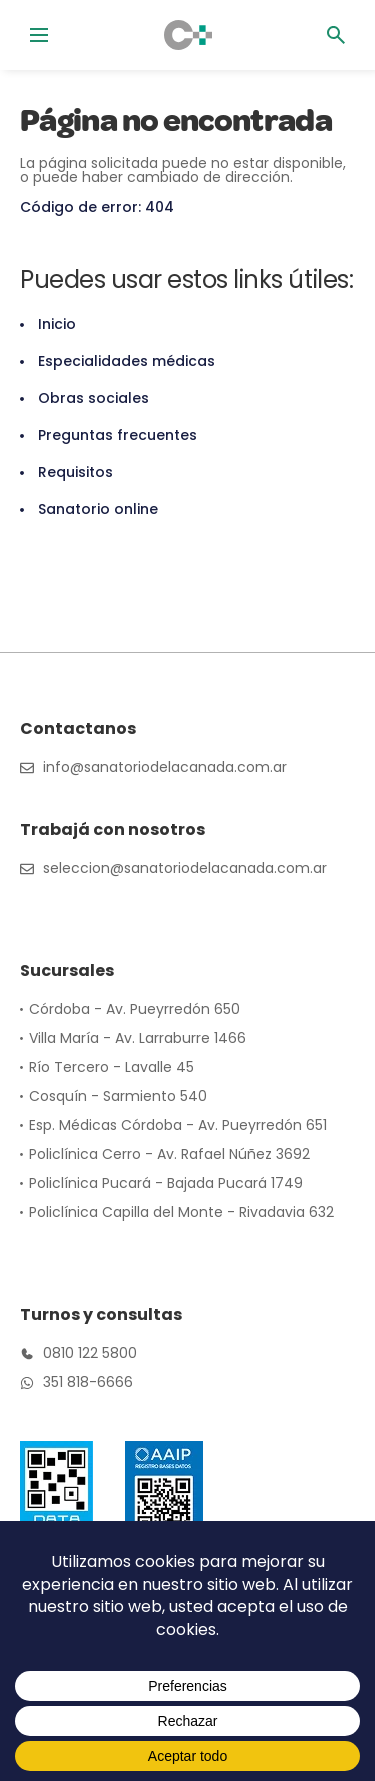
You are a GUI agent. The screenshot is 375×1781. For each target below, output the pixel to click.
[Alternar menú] (39, 35)
